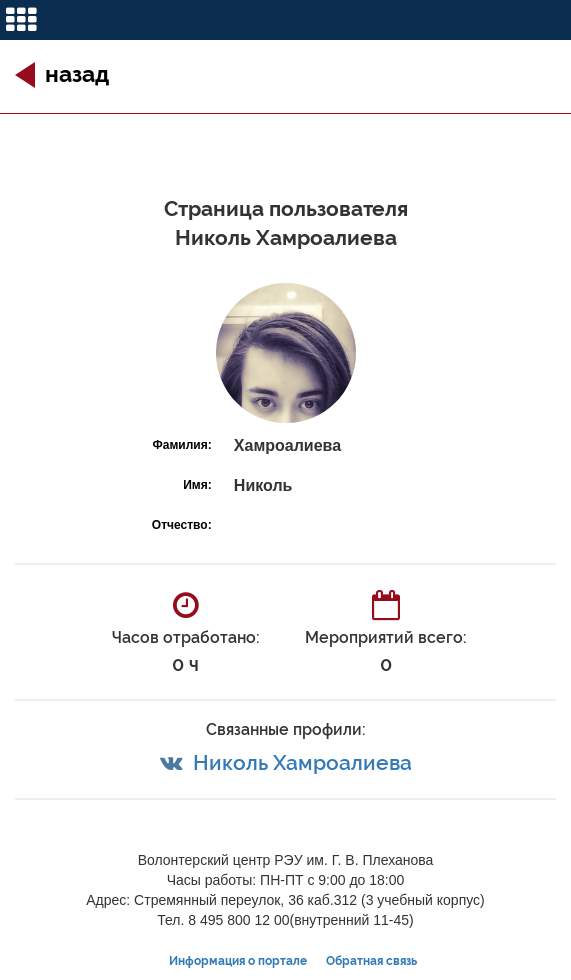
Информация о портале (238, 961)
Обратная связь (371, 961)
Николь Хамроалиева (302, 762)
